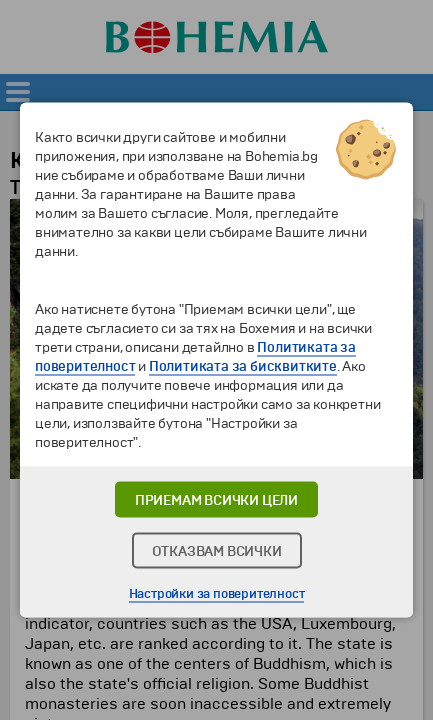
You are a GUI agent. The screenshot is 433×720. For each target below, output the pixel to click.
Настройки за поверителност (217, 594)
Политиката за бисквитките (243, 366)
